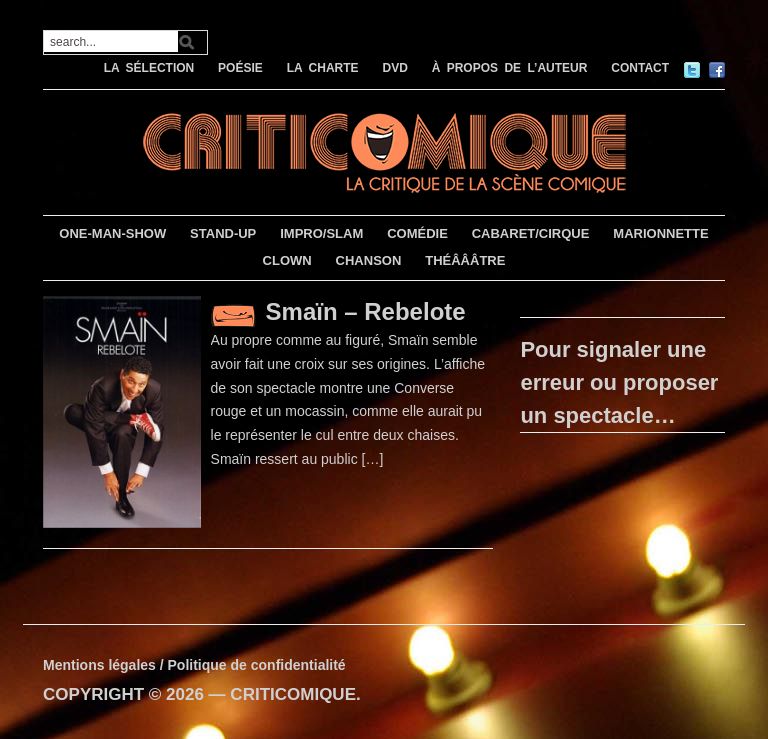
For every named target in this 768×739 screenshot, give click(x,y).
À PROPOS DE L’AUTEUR (510, 68)
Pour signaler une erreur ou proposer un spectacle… (619, 382)
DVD (394, 68)
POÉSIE (240, 68)
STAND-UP (223, 233)
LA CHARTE (323, 68)
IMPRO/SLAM (321, 233)
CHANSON (369, 260)
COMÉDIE (417, 233)
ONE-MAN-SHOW (112, 233)
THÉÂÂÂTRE (465, 260)
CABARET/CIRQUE (531, 233)
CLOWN (287, 260)
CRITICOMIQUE (293, 694)
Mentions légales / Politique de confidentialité (194, 665)
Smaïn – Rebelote (366, 311)
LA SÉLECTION (149, 68)
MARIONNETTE (660, 233)
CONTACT (640, 68)
